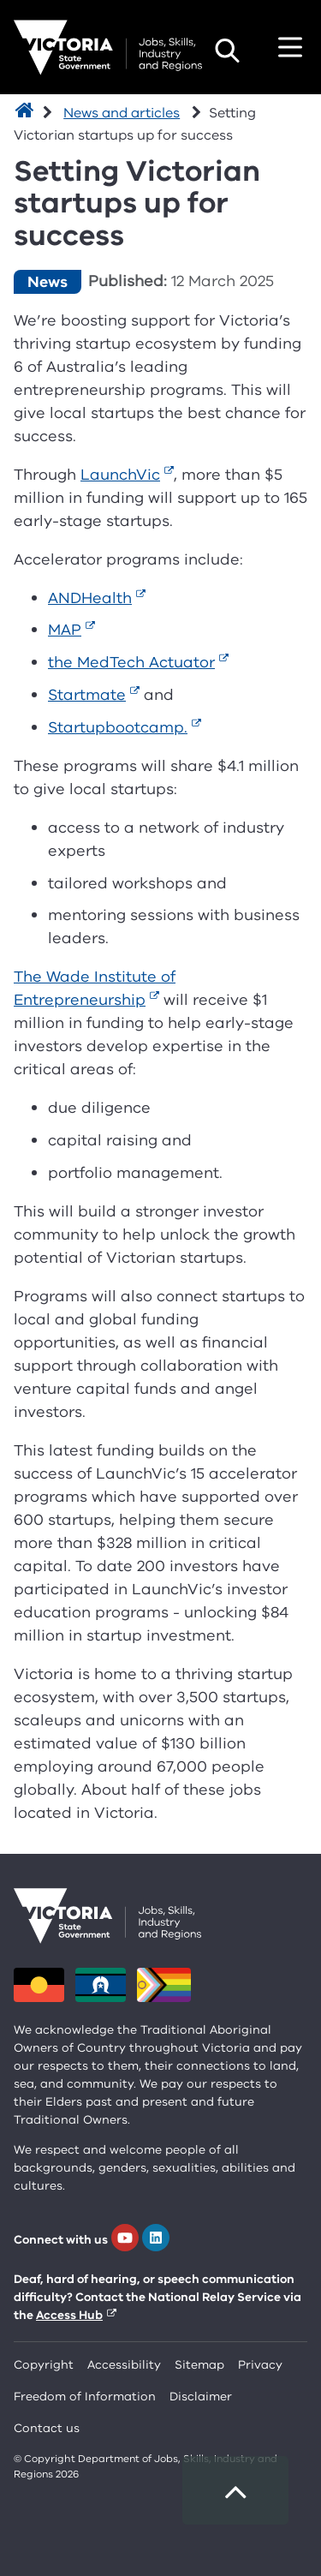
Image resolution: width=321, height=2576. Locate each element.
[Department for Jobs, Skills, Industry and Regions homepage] (108, 47)
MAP (64, 629)
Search (227, 50)
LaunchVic (120, 474)
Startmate (87, 694)
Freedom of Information (85, 2396)
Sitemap (199, 2365)
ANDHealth (90, 598)
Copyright (44, 2365)
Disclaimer (200, 2396)
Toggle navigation (290, 47)
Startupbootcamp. (117, 727)
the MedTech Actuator (131, 662)
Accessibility (124, 2365)
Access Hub (69, 2315)
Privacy (260, 2365)
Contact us (47, 2428)
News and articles (121, 113)
